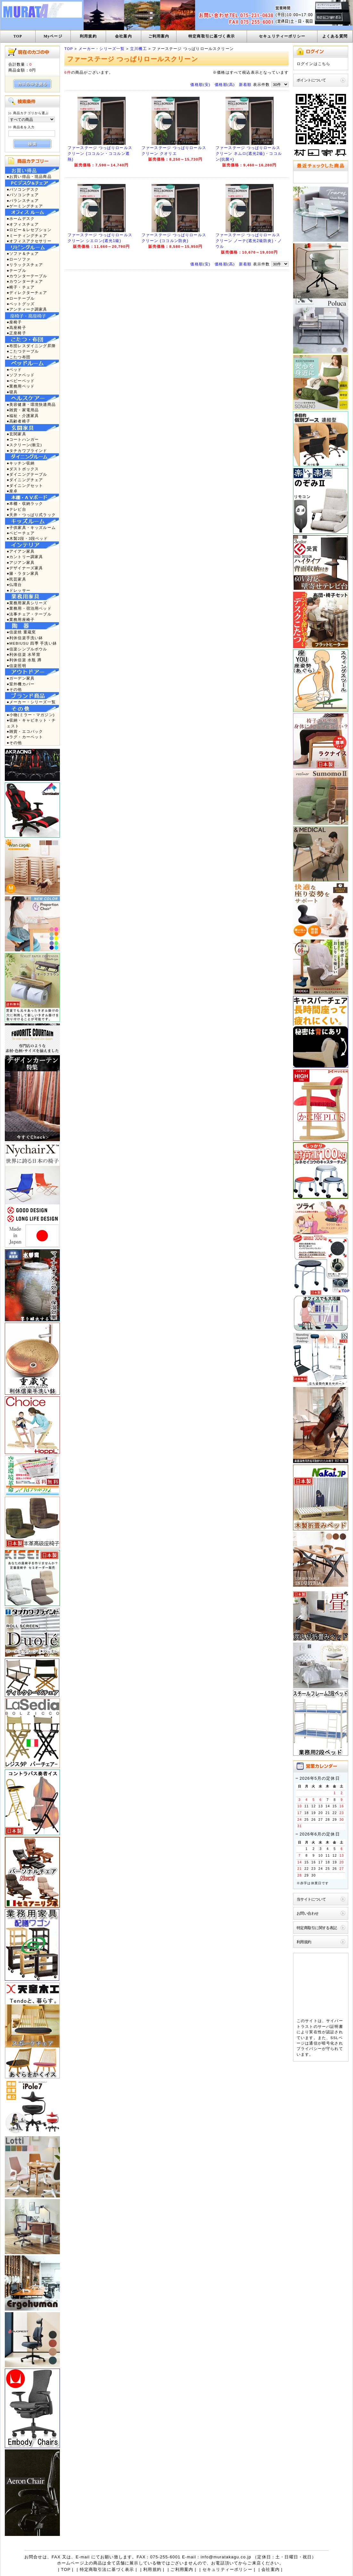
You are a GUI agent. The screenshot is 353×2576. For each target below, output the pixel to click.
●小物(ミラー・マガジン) (31, 715)
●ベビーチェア (21, 533)
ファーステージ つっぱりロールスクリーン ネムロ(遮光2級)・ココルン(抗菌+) (249, 154)
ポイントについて (311, 80)
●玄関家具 (16, 434)
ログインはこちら (313, 64)
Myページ (53, 36)
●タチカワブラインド (27, 450)
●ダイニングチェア (25, 480)
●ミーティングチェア (27, 235)
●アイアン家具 (21, 551)
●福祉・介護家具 (23, 416)
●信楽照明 (16, 666)
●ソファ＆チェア (23, 253)
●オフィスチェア (23, 224)
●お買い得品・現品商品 (29, 176)
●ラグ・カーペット (25, 737)
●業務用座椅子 (21, 619)
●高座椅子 (16, 327)
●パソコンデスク (23, 189)
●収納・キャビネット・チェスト (31, 723)
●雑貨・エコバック (25, 731)
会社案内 (123, 36)
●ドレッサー (18, 590)
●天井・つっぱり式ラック (31, 515)
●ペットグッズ (21, 304)
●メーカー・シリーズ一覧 (31, 702)
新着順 (245, 84)
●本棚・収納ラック (25, 503)
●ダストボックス (23, 469)
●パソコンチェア (23, 195)
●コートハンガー (23, 439)
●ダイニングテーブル (27, 474)
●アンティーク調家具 (27, 309)
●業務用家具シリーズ (27, 603)
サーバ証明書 (330, 2026)
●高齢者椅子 (18, 421)
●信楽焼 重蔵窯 (21, 632)
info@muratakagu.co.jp (226, 2557)
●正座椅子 (16, 333)
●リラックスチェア (25, 265)
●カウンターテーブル (27, 276)
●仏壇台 (14, 584)
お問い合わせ (308, 1913)
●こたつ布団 (18, 357)
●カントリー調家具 (25, 557)
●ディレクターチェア (27, 292)
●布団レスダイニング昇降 (31, 346)
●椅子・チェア (21, 287)
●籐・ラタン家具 (23, 573)
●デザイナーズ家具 (25, 568)
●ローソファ (18, 259)
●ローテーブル (21, 298)
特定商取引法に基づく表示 (107, 2569)
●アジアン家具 (21, 562)
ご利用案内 (158, 36)
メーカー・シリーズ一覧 (101, 48)
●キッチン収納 (21, 463)
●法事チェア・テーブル (29, 614)
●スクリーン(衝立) (24, 445)
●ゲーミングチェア (25, 206)
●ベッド (14, 369)
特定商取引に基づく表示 (211, 36)
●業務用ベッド (21, 386)
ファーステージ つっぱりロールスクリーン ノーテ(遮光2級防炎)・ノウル (249, 241)
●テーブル (16, 270)
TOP (17, 36)
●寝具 (12, 392)
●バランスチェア (23, 200)
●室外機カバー (21, 684)
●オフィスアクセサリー (29, 241)
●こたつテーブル (23, 351)
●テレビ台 (16, 509)
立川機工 (138, 48)
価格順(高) (225, 84)
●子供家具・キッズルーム (31, 527)
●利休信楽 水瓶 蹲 (24, 660)
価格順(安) (200, 84)
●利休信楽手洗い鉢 (25, 638)
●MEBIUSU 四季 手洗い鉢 (32, 643)
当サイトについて (311, 1899)
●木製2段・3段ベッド (27, 538)
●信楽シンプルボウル (27, 649)
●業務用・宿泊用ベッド (29, 608)
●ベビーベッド (21, 381)
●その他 (14, 689)
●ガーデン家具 (21, 678)
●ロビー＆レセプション (29, 230)
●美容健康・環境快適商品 (31, 404)
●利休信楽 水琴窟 (23, 654)
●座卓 (12, 491)
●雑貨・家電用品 (23, 410)
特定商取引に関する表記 (317, 1928)
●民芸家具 (16, 579)
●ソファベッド (21, 375)
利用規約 (88, 36)
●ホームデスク (21, 218)
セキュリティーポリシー (282, 36)
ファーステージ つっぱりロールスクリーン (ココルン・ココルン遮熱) (100, 154)
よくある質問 (335, 36)
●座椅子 (14, 322)
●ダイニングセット (25, 485)
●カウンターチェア (25, 281)
